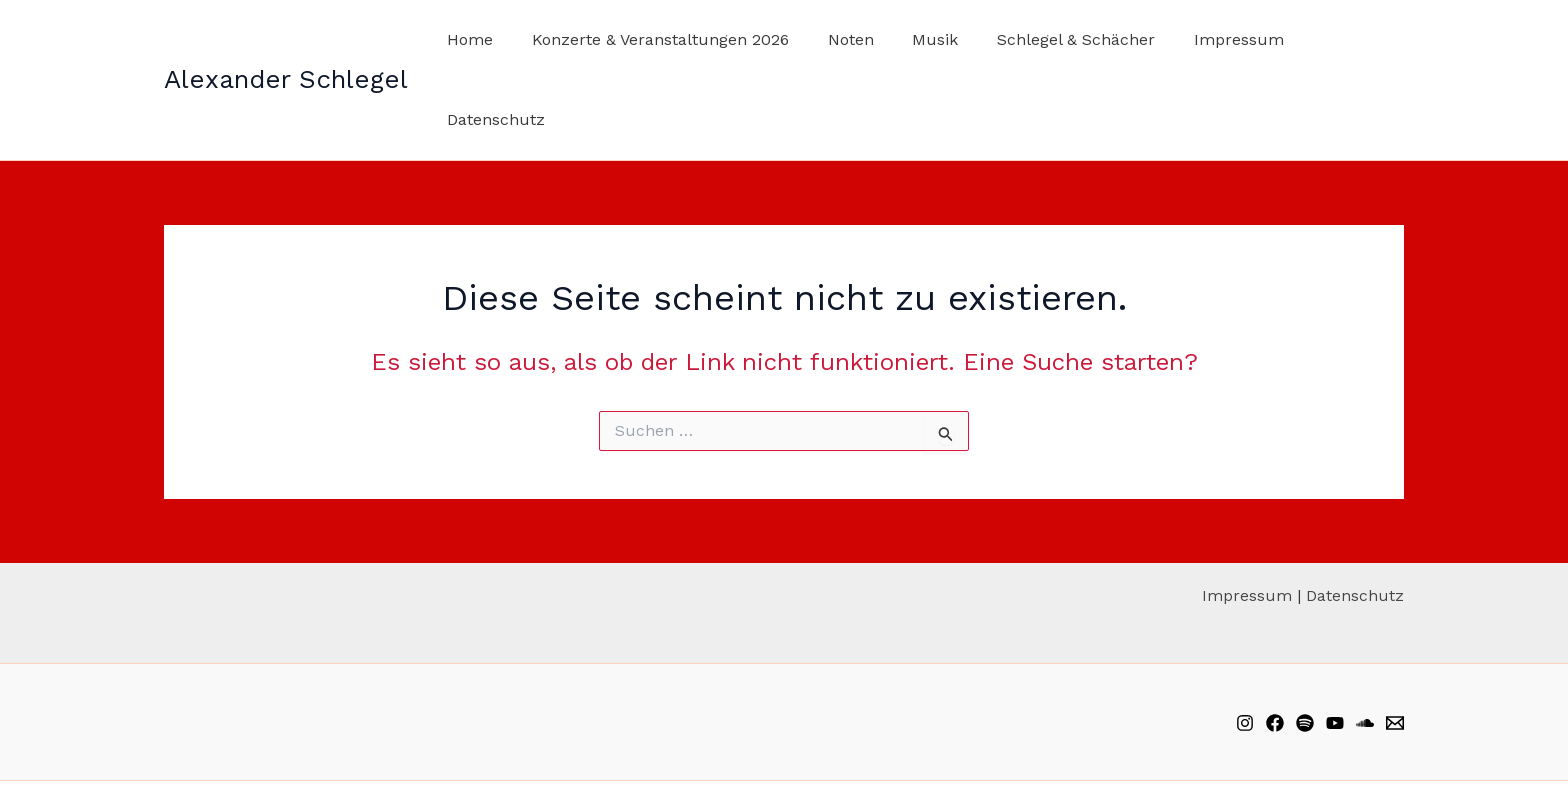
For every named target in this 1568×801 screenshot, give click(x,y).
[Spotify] (1305, 643)
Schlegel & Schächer (1057, 39)
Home (478, 39)
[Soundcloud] (1365, 643)
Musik (923, 39)
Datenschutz (1339, 39)
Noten (845, 39)
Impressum (1213, 39)
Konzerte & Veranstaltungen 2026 (661, 39)
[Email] (1395, 643)
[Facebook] (1275, 643)
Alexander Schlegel (286, 39)
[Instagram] (1245, 643)
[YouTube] (1335, 643)
